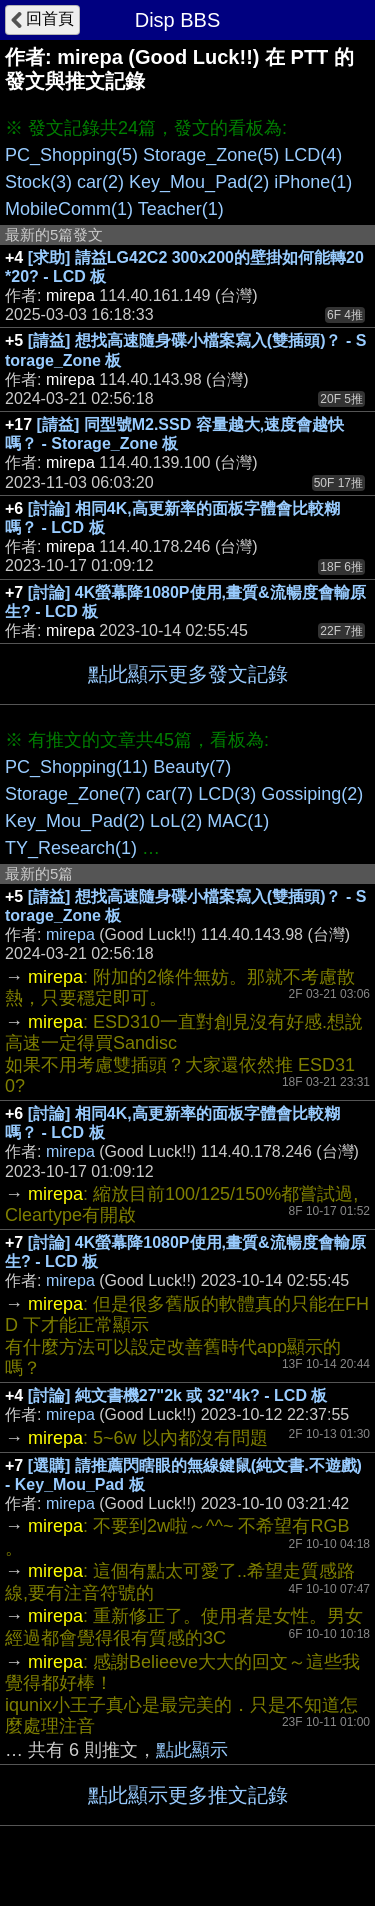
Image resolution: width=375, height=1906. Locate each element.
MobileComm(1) (69, 209)
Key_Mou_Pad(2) (199, 182)
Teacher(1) (181, 209)
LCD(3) (227, 794)
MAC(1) (238, 821)
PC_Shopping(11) (76, 767)
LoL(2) (176, 821)
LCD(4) (313, 155)
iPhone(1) (313, 182)
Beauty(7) (192, 767)
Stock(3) (38, 182)
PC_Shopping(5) (71, 155)
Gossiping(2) (312, 794)
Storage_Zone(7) (73, 794)
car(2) (100, 182)
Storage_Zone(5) (211, 155)
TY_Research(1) (71, 848)
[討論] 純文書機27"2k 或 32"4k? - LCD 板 (178, 1395)
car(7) (169, 794)
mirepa (70, 934)
